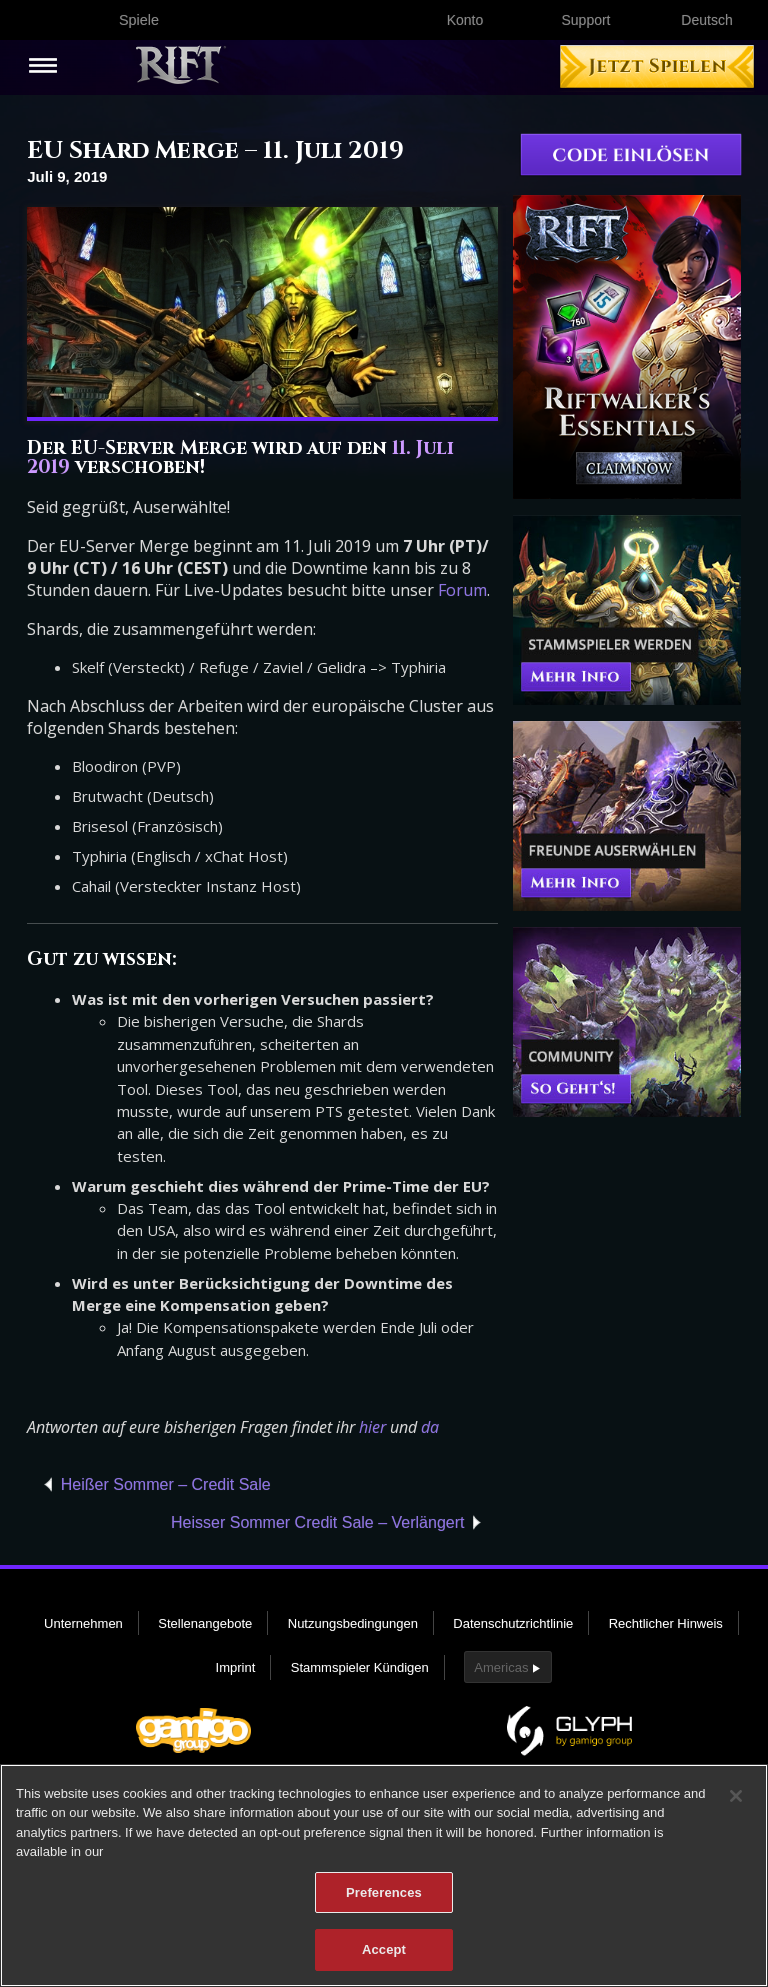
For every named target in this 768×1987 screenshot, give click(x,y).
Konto (465, 20)
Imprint (236, 1667)
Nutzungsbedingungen (353, 1623)
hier (372, 1427)
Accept (384, 1952)
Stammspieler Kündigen (360, 1667)
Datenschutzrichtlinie (513, 1623)
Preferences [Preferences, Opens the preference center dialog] (384, 1895)
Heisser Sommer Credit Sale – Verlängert (317, 1522)
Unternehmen (83, 1623)
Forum (462, 590)
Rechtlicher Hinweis (666, 1623)
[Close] (736, 1799)
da (430, 1427)
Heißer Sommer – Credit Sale (166, 1484)
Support (585, 20)
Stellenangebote (205, 1623)
